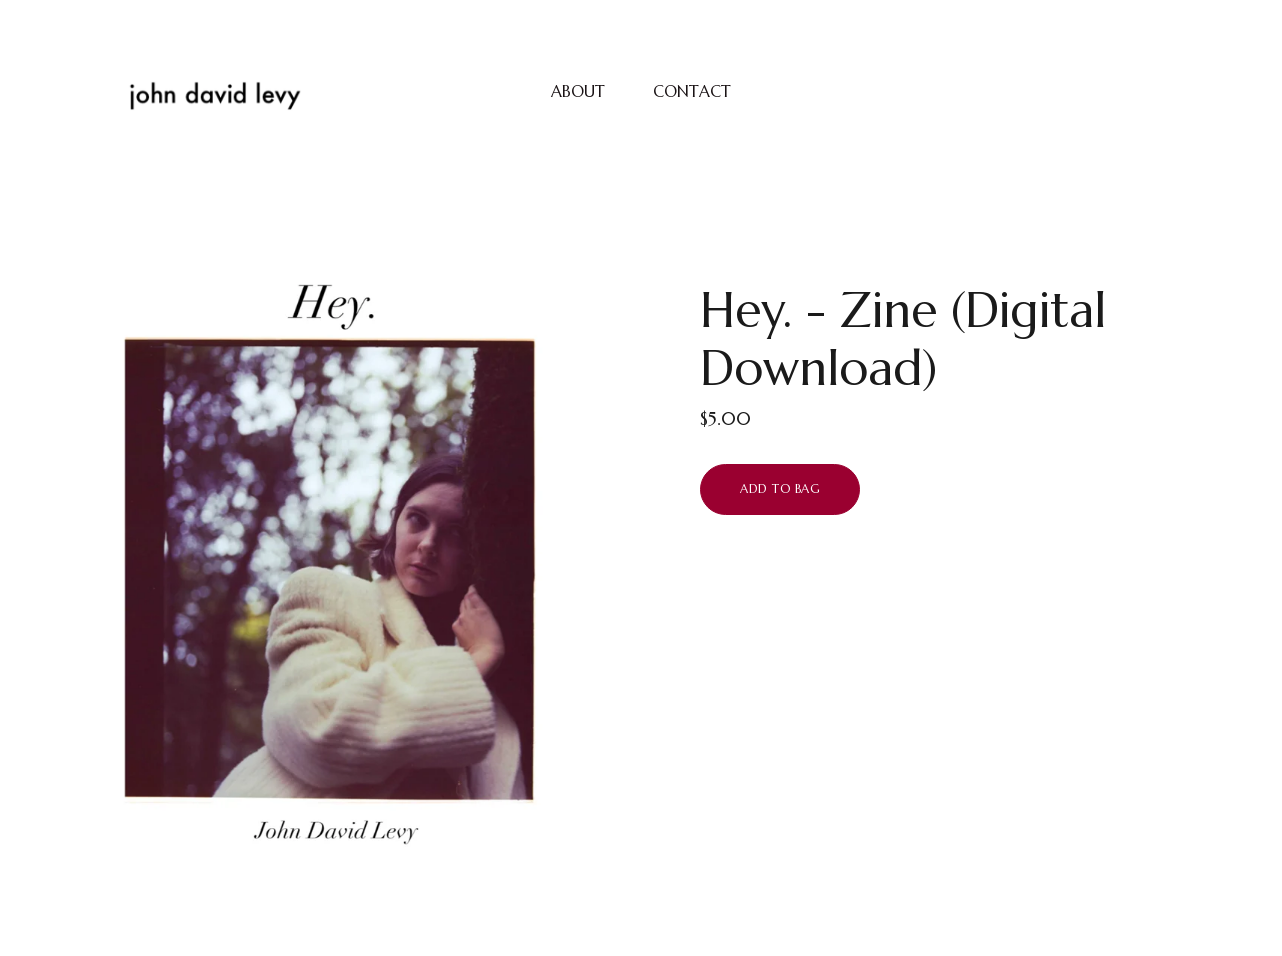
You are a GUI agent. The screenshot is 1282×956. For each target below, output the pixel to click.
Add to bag (780, 488)
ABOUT (578, 91)
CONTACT (692, 91)
